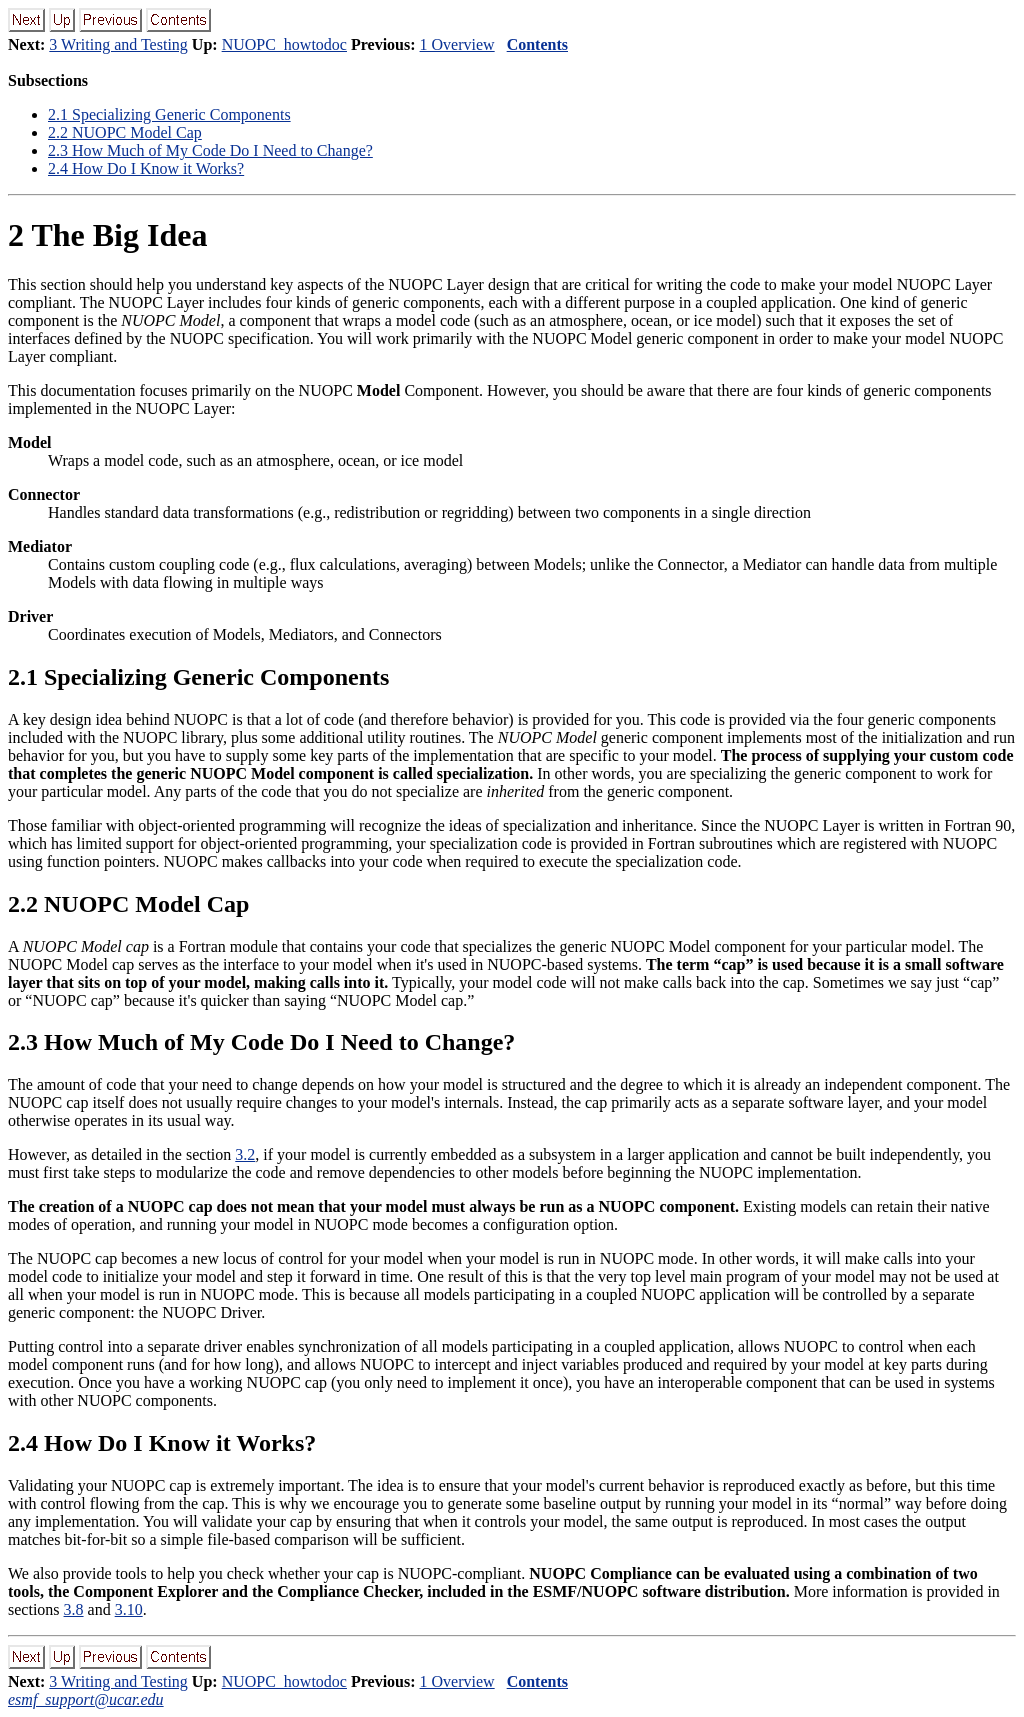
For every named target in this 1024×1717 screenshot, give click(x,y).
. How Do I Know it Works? (146, 168)
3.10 (129, 1609)
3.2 (245, 1154)
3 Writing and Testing (118, 44)
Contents (537, 44)
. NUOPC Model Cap (125, 132)
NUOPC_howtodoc (284, 44)
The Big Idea (107, 235)
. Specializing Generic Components (169, 114)
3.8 (74, 1609)
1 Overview (457, 44)
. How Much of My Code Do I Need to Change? (210, 150)
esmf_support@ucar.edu (86, 1699)
